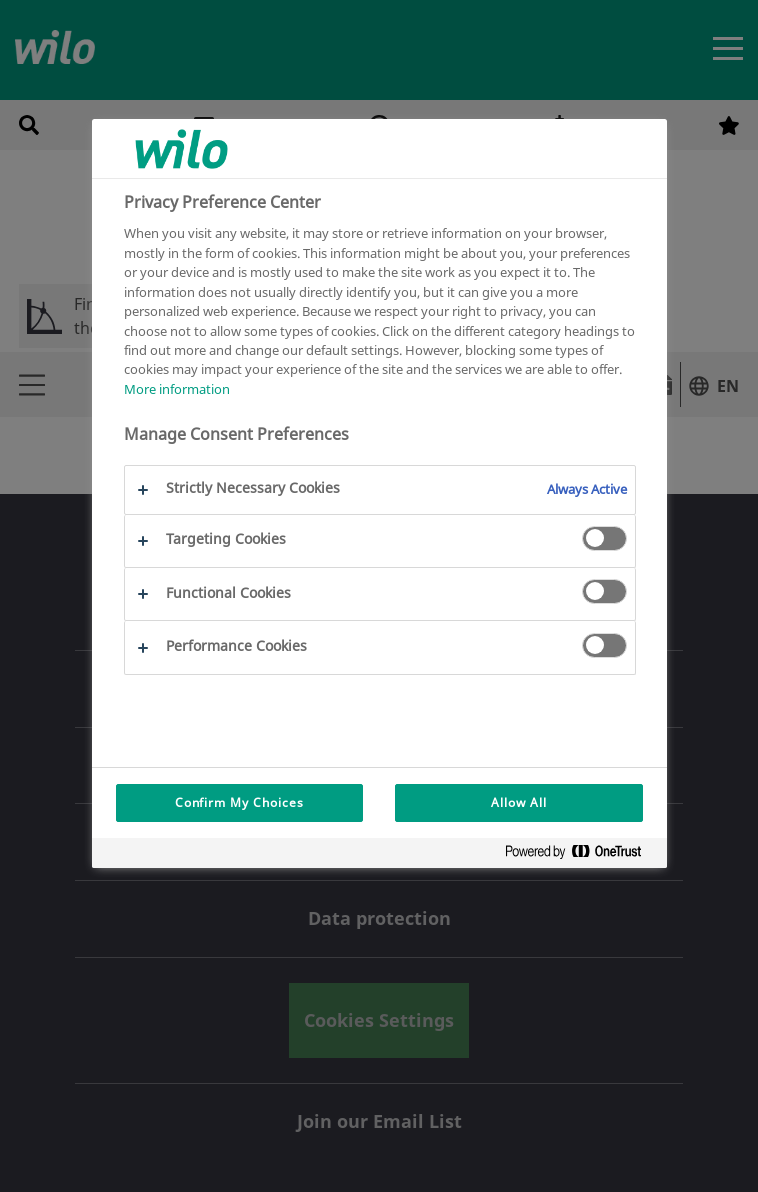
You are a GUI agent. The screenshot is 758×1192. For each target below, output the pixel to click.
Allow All (519, 802)
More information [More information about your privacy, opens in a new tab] (177, 389)
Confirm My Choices (239, 802)
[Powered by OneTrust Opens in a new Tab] (581, 855)
